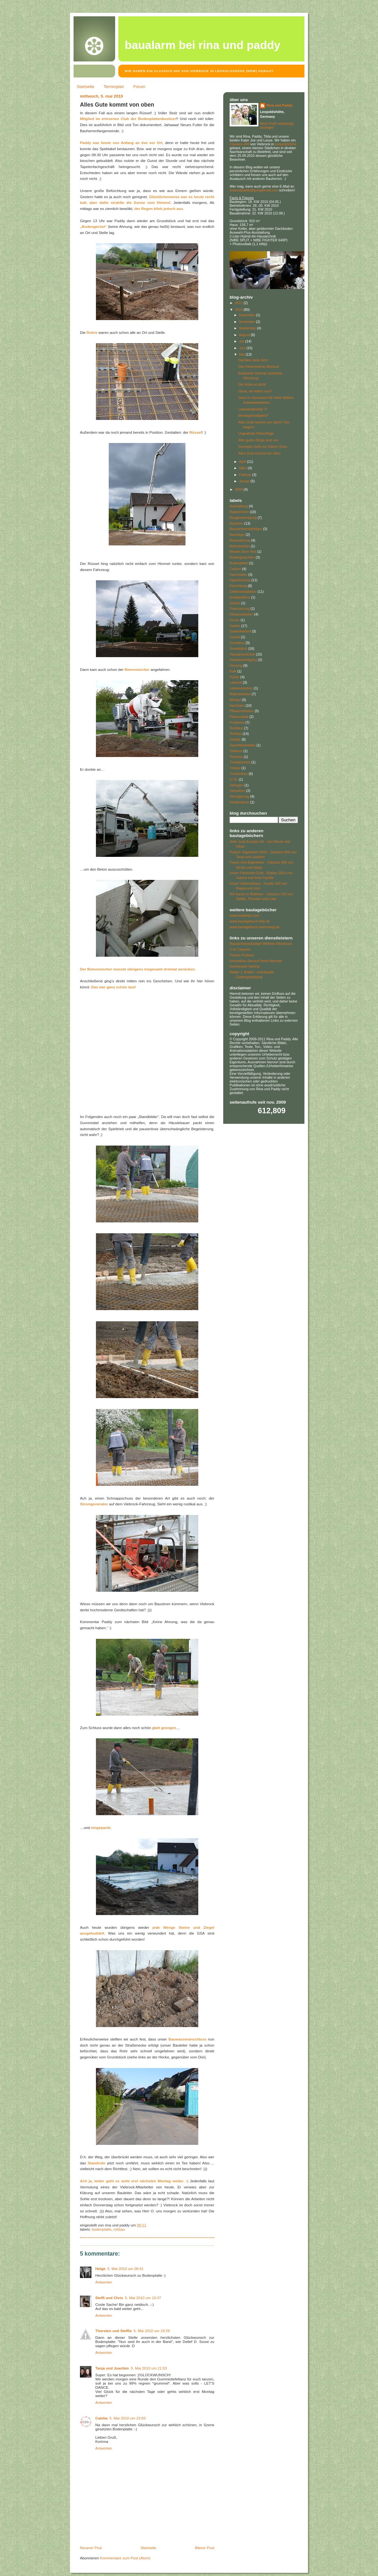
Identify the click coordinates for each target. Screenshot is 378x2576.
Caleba (101, 2418)
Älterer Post (204, 2548)
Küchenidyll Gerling (244, 966)
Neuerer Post (91, 2548)
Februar (245, 475)
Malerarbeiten (240, 694)
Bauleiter (236, 523)
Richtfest (236, 728)
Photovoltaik (239, 717)
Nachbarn (237, 705)
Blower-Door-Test (243, 551)
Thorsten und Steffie (113, 2331)
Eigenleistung (240, 580)
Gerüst (235, 637)
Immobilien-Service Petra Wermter (256, 961)
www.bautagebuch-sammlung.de (255, 927)
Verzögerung (239, 796)
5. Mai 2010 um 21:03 (149, 2368)
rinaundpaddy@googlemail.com (254, 190)
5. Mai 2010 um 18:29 (152, 2331)
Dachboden (238, 574)
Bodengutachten (242, 557)
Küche (235, 677)
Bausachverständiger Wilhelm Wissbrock (261, 944)
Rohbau (119, 2229)
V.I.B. (234, 779)
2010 (239, 309)
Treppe (235, 768)
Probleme (237, 722)
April (243, 461)
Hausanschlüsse (242, 654)
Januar (245, 481)
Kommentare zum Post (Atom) (125, 2558)
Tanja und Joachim (112, 2368)
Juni (243, 348)
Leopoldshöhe (285, 144)
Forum (139, 86)
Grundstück (238, 648)
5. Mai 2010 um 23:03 (127, 2418)
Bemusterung (240, 540)
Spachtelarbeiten (243, 745)
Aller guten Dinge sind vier (258, 440)
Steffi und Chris (109, 2298)
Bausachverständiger (246, 529)
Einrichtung (238, 586)
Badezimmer (239, 512)
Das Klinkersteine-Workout (258, 366)
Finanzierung (239, 608)
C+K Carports (240, 949)
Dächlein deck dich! (253, 360)
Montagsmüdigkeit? (253, 415)
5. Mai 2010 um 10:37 (143, 2298)
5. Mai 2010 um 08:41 (125, 2268)
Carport (235, 569)
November (247, 322)
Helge (100, 2268)
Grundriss (237, 643)
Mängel (235, 700)
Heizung (236, 665)
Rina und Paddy (279, 105)
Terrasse (236, 757)
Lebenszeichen (241, 688)
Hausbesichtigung (243, 660)
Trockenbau (239, 774)
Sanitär (235, 739)
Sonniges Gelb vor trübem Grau (262, 446)
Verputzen (237, 791)
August (245, 335)
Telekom (236, 751)
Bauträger (237, 534)
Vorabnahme (239, 802)
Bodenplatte (101, 2229)
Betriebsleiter (240, 546)
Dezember (247, 315)
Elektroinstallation (243, 591)
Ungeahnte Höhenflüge (256, 433)
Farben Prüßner (242, 955)
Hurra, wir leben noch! (255, 391)
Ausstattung (239, 506)
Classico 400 (239, 144)
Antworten (103, 2282)
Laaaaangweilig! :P (252, 409)
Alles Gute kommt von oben (117, 104)
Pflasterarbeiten (242, 711)
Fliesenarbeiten (241, 614)
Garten (235, 626)
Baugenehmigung (243, 517)
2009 (239, 489)
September (248, 328)
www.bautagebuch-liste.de (250, 921)
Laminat (236, 682)
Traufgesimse (240, 762)
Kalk (233, 671)
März (243, 468)
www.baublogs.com (244, 915)
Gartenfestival (240, 631)
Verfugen (236, 785)
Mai (242, 354)
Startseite (85, 86)
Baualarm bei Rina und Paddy (202, 45)
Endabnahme (240, 597)
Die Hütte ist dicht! (252, 384)
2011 (239, 303)
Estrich (235, 603)
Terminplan (114, 86)
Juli (242, 341)
